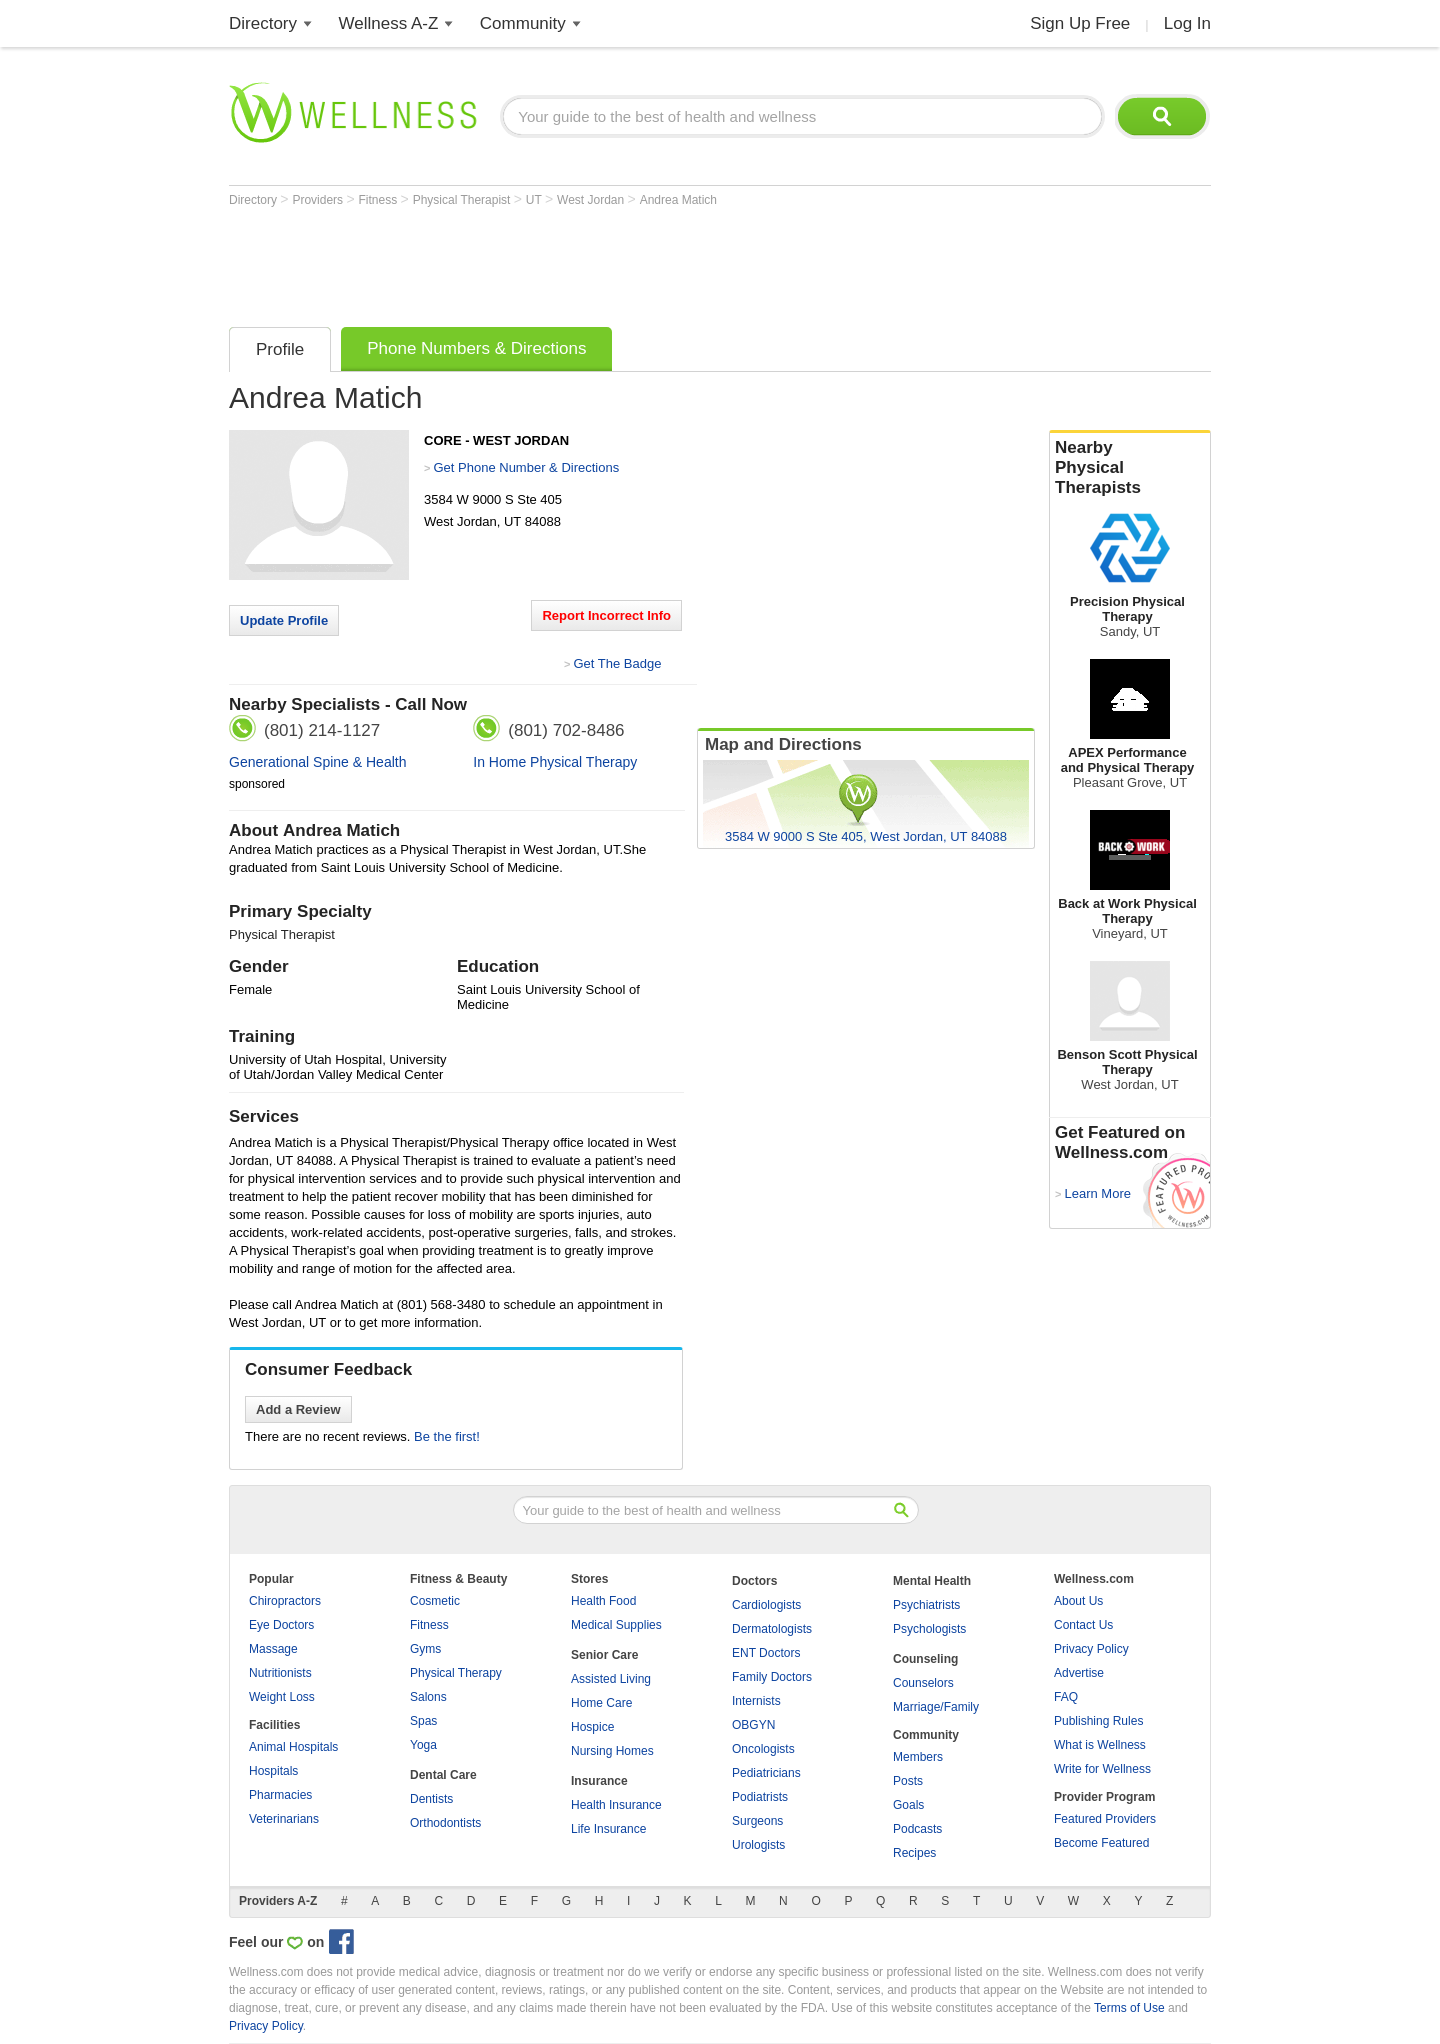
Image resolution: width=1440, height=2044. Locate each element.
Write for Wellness (1102, 1769)
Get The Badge (617, 663)
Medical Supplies (616, 1625)
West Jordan (592, 200)
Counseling (925, 1659)
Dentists (431, 1799)
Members (918, 1757)
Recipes (914, 1853)
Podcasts (917, 1829)
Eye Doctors (281, 1625)
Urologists (758, 1845)
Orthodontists (445, 1823)
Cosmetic (435, 1601)
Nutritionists (280, 1673)
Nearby (1130, 468)
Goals (908, 1805)
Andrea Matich (678, 200)
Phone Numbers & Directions (476, 348)
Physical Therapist (463, 200)
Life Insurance (608, 1829)
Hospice (592, 1727)
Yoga (423, 1745)
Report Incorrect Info (606, 615)
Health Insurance (616, 1805)
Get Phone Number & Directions (526, 467)
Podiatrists (760, 1797)
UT (535, 200)
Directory (263, 23)
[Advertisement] (593, 262)
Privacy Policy (1091, 1649)
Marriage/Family (936, 1707)
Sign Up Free (1080, 23)
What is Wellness (1100, 1745)
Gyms (425, 1649)
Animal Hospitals (293, 1747)
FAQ (1066, 1697)
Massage (273, 1649)
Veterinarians (284, 1819)
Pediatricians (766, 1773)
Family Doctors (772, 1677)
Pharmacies (280, 1795)
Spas (423, 1721)
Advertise (1079, 1673)
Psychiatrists (926, 1605)
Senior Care (604, 1655)
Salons (428, 1697)
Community (523, 23)
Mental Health (932, 1581)
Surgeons (757, 1821)
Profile (280, 349)
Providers (319, 200)
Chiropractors (285, 1601)
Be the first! (447, 1436)
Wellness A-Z (389, 23)
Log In (1187, 23)
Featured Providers (1105, 1819)
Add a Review (298, 1409)
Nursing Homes (612, 1751)
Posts (908, 1781)
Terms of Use (1129, 2008)
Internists (756, 1701)
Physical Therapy (456, 1673)
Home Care (601, 1703)
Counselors (923, 1683)
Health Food (603, 1601)
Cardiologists (766, 1605)
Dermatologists (772, 1629)
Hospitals (273, 1771)
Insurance (599, 1781)
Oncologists (763, 1749)
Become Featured (1101, 1843)
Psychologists (929, 1629)
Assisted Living (611, 1679)
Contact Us (1083, 1625)
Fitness (380, 200)
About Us (1078, 1601)
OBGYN (753, 1725)
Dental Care (443, 1775)
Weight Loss (282, 1697)
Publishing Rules (1098, 1721)
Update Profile (284, 620)
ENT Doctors (766, 1653)
